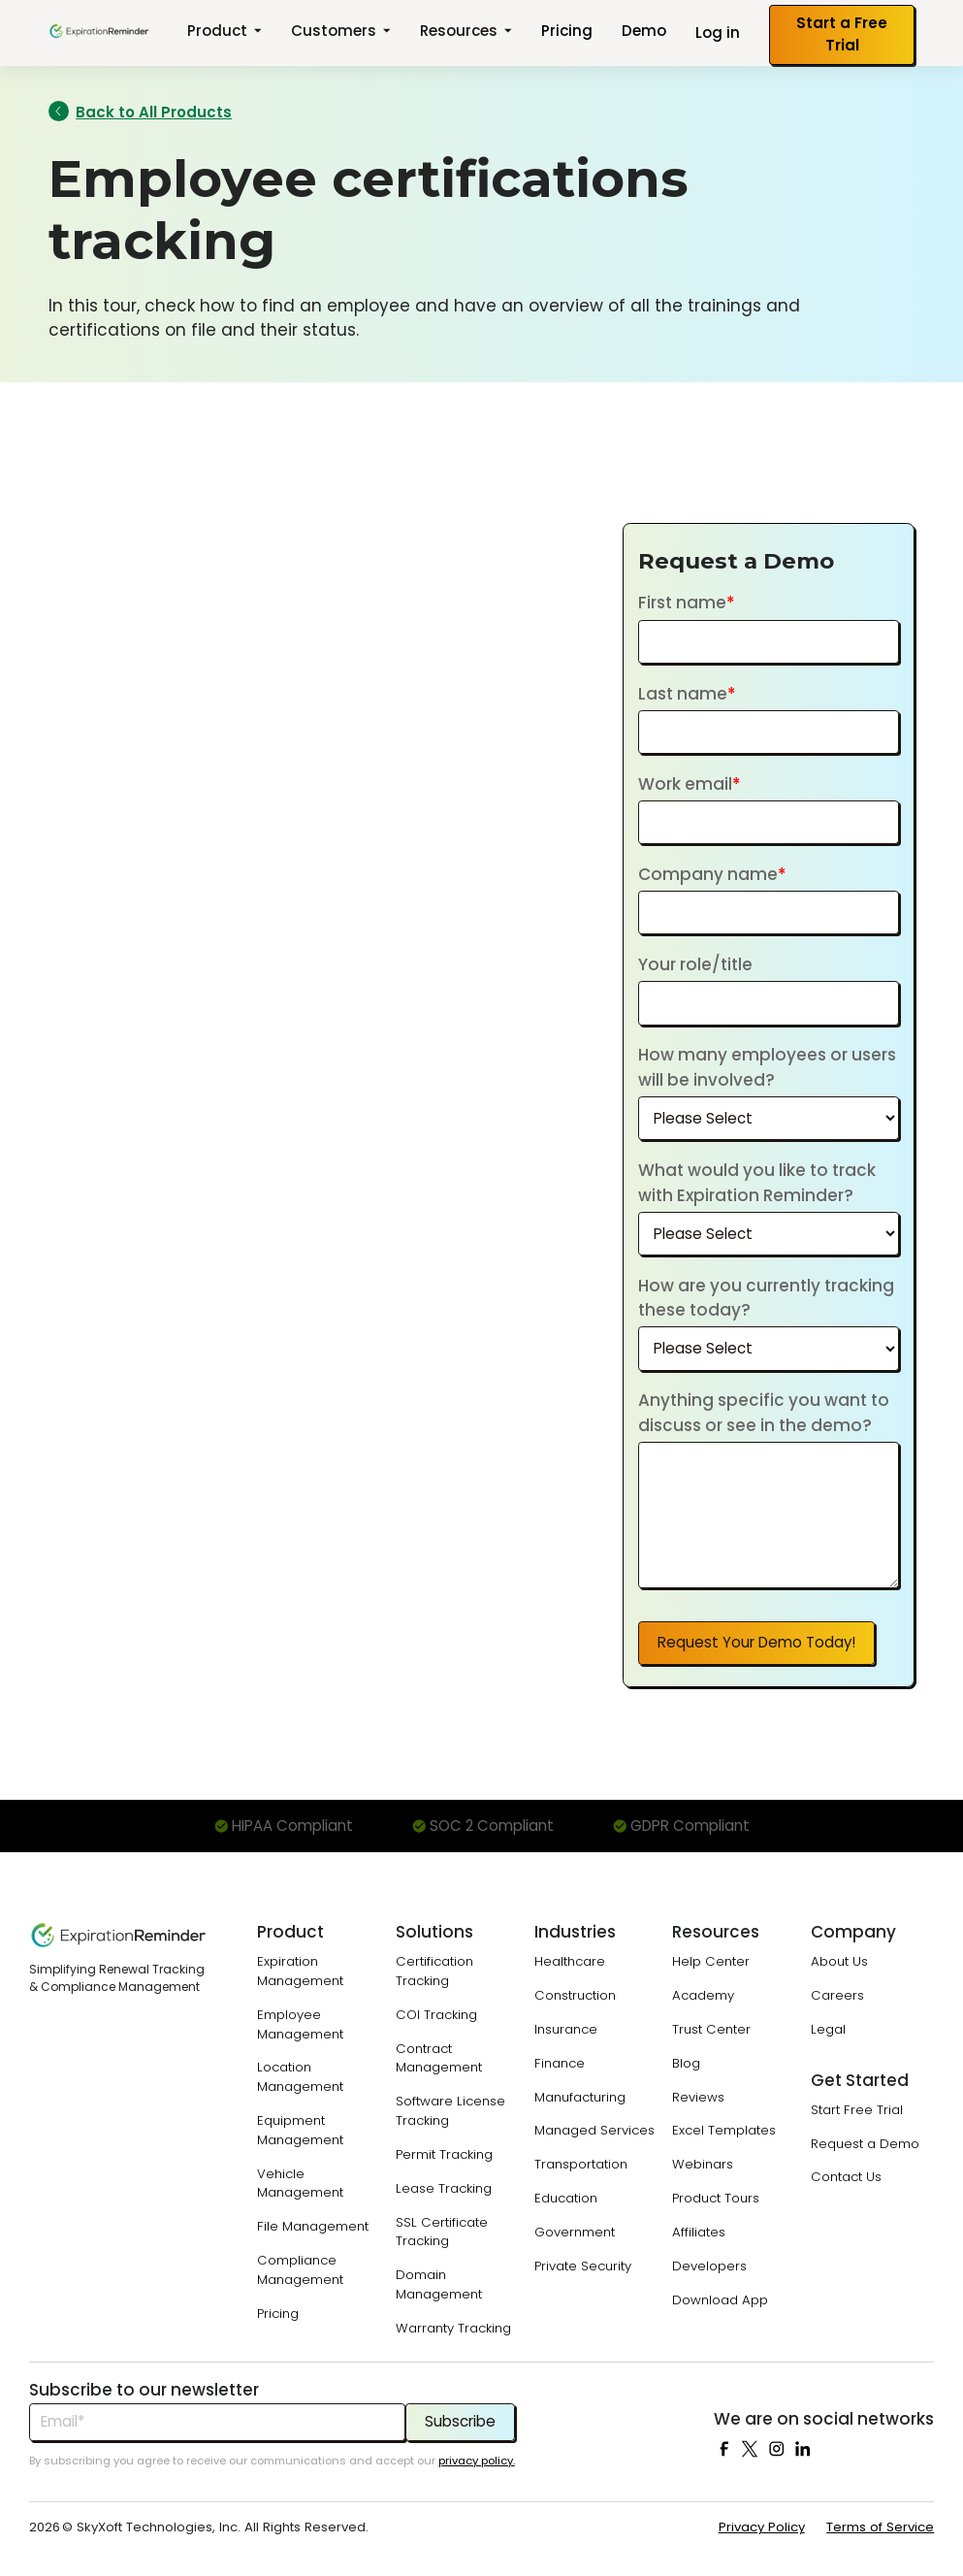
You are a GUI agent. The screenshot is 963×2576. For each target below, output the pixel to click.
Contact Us (846, 2177)
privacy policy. (476, 2460)
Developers (709, 2266)
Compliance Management (300, 2270)
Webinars (702, 2164)
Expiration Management (300, 1971)
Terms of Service (880, 2527)
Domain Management (439, 2284)
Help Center (711, 1961)
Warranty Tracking (453, 2328)
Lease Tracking (444, 2188)
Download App (720, 2300)
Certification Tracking (434, 1971)
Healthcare (569, 1961)
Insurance (565, 2029)
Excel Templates (724, 2130)
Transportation (580, 2164)
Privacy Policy (762, 2527)
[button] (223, 33)
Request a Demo (865, 2144)
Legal (828, 2029)
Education (565, 2198)
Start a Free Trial (841, 34)
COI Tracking (436, 2014)
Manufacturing (580, 2097)
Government (574, 2232)
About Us (839, 1961)
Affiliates (698, 2232)
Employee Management (300, 2024)
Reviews (698, 2097)
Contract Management (439, 2058)
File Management (313, 2226)
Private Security (582, 2266)
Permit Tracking (444, 2154)
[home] (99, 31)
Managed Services (594, 2130)
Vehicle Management (300, 2183)
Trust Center (711, 2029)
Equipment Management (300, 2130)
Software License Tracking (450, 2111)
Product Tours (715, 2198)
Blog (686, 2063)
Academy (703, 1995)
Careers (837, 1995)
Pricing (567, 30)
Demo (644, 30)
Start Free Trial (857, 2110)
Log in (717, 32)
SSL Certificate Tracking (442, 2232)
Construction (575, 1995)
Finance (559, 2063)
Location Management (300, 2077)
